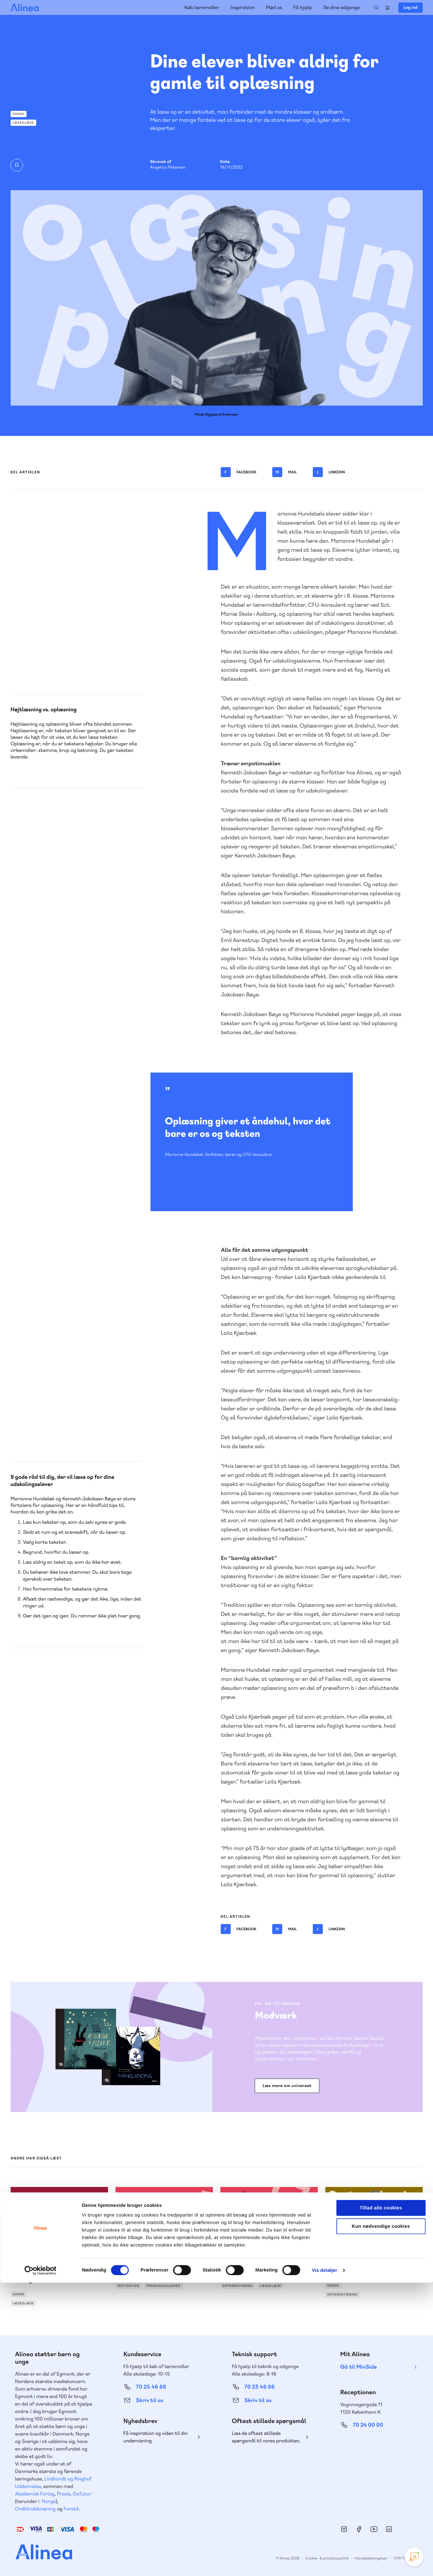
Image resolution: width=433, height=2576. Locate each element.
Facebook (239, 472)
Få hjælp (302, 7)
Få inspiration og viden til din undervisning (155, 2437)
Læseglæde (23, 123)
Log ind (410, 7)
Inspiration (242, 7)
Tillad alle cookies (381, 2501)
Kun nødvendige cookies (381, 2519)
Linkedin (329, 472)
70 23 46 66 (259, 2387)
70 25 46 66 (151, 2387)
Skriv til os (149, 2400)
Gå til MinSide (358, 2367)
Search (376, 7)
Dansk (18, 114)
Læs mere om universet (287, 2086)
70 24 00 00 (368, 2425)
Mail (284, 472)
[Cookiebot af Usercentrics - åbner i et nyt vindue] (40, 2564)
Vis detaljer (324, 2563)
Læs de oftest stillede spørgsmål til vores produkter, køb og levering (266, 2437)
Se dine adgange (341, 7)
